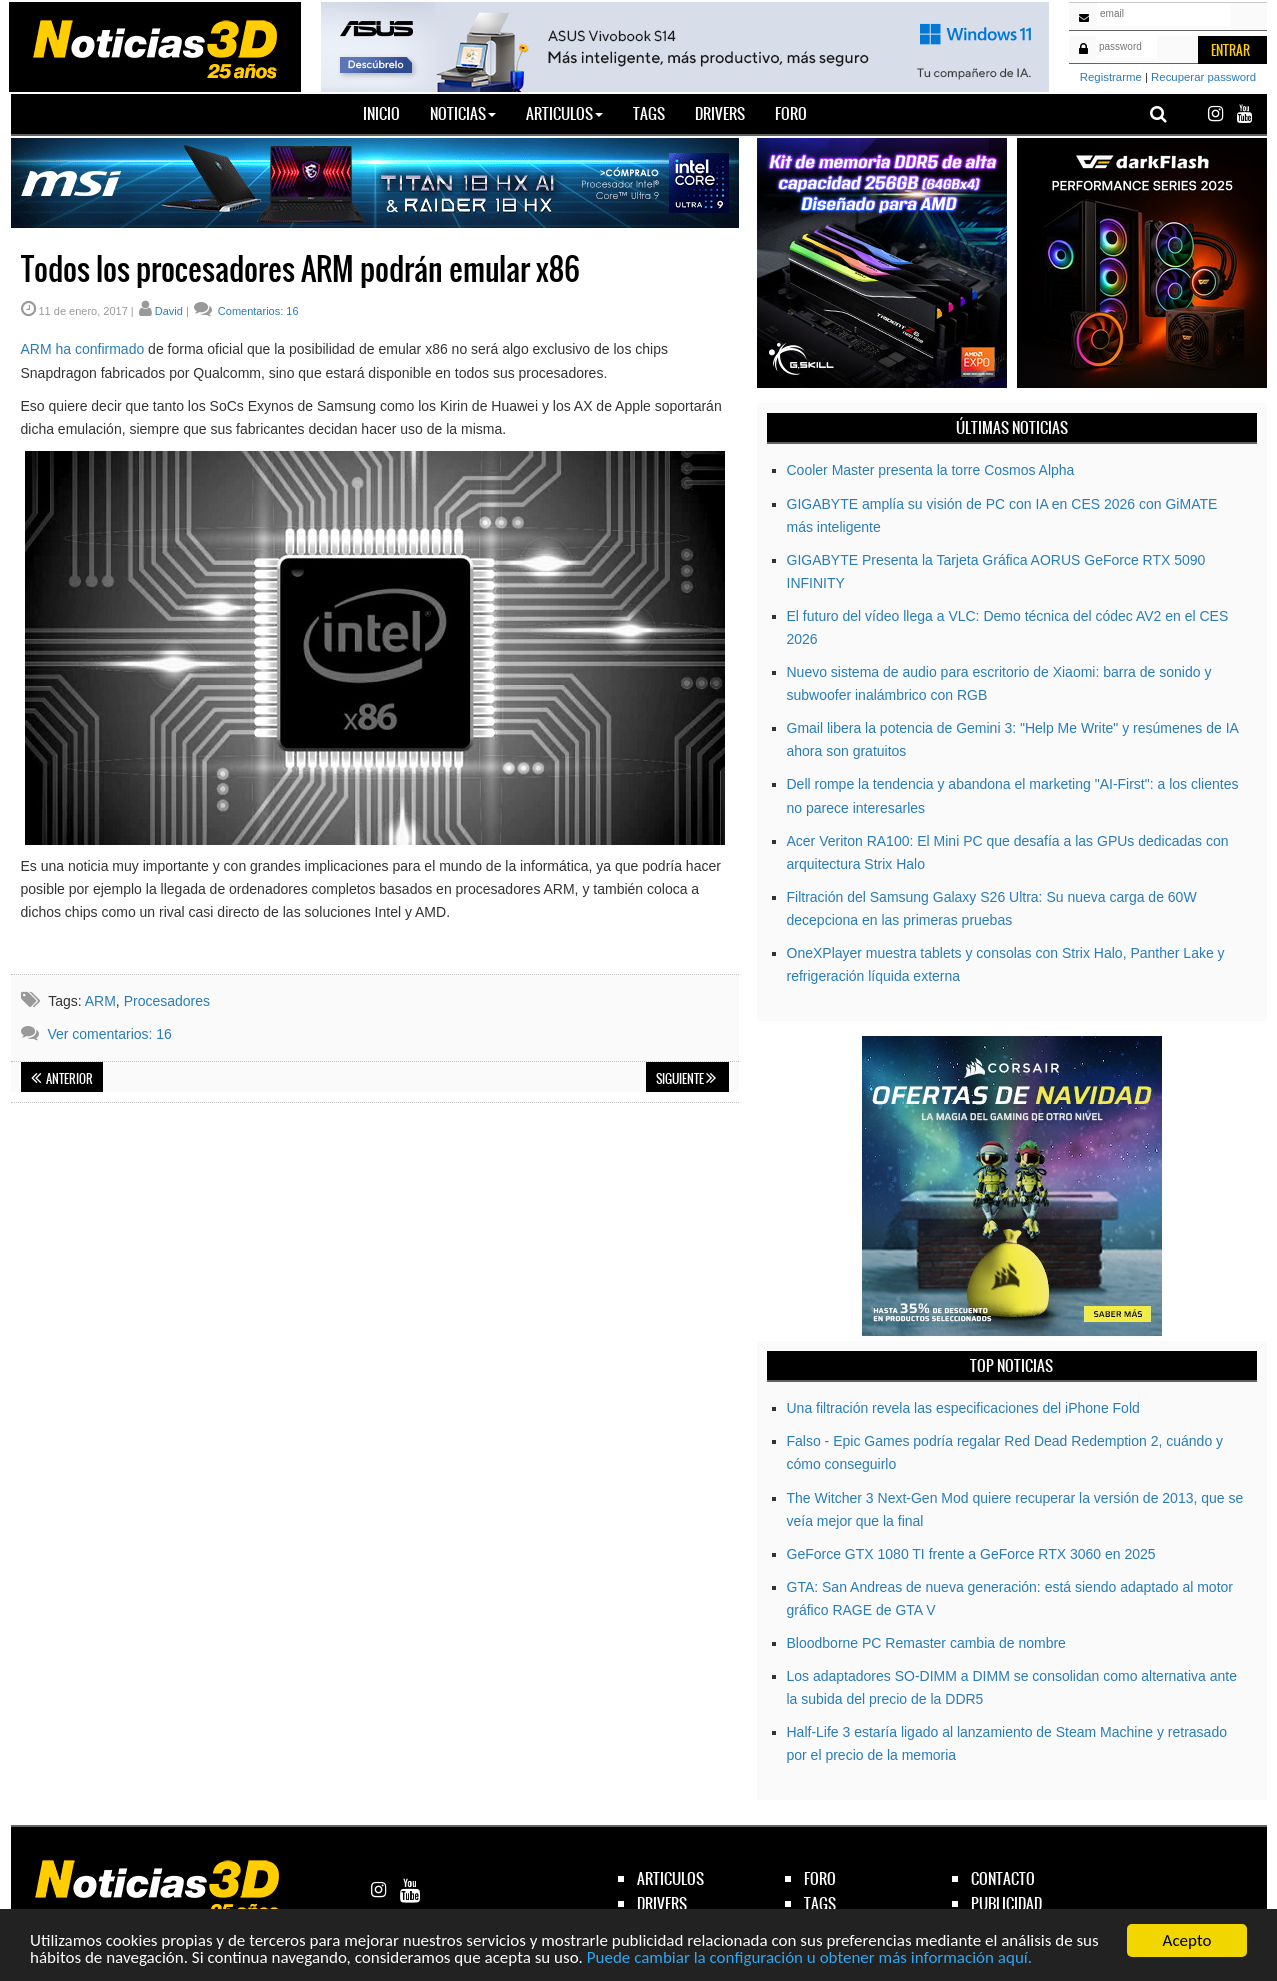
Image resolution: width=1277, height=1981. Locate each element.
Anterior (62, 1079)
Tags (649, 113)
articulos (670, 1878)
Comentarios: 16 (257, 311)
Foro (791, 113)
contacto (1003, 1878)
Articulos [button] (564, 113)
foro (820, 1878)
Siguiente (686, 1079)
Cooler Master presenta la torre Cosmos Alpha (931, 470)
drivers (662, 1903)
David (169, 311)
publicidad (1006, 1903)
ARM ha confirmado (83, 349)
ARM (100, 1001)
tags (820, 1903)
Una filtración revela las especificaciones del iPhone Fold (963, 1408)
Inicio (389, 113)
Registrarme (1111, 77)
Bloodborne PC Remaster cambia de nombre (926, 1643)
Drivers (720, 113)
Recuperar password (1203, 77)
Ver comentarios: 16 (109, 1034)
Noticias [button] (463, 113)
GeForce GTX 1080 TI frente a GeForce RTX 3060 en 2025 (971, 1554)
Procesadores (167, 1001)
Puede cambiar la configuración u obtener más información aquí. (809, 1957)
